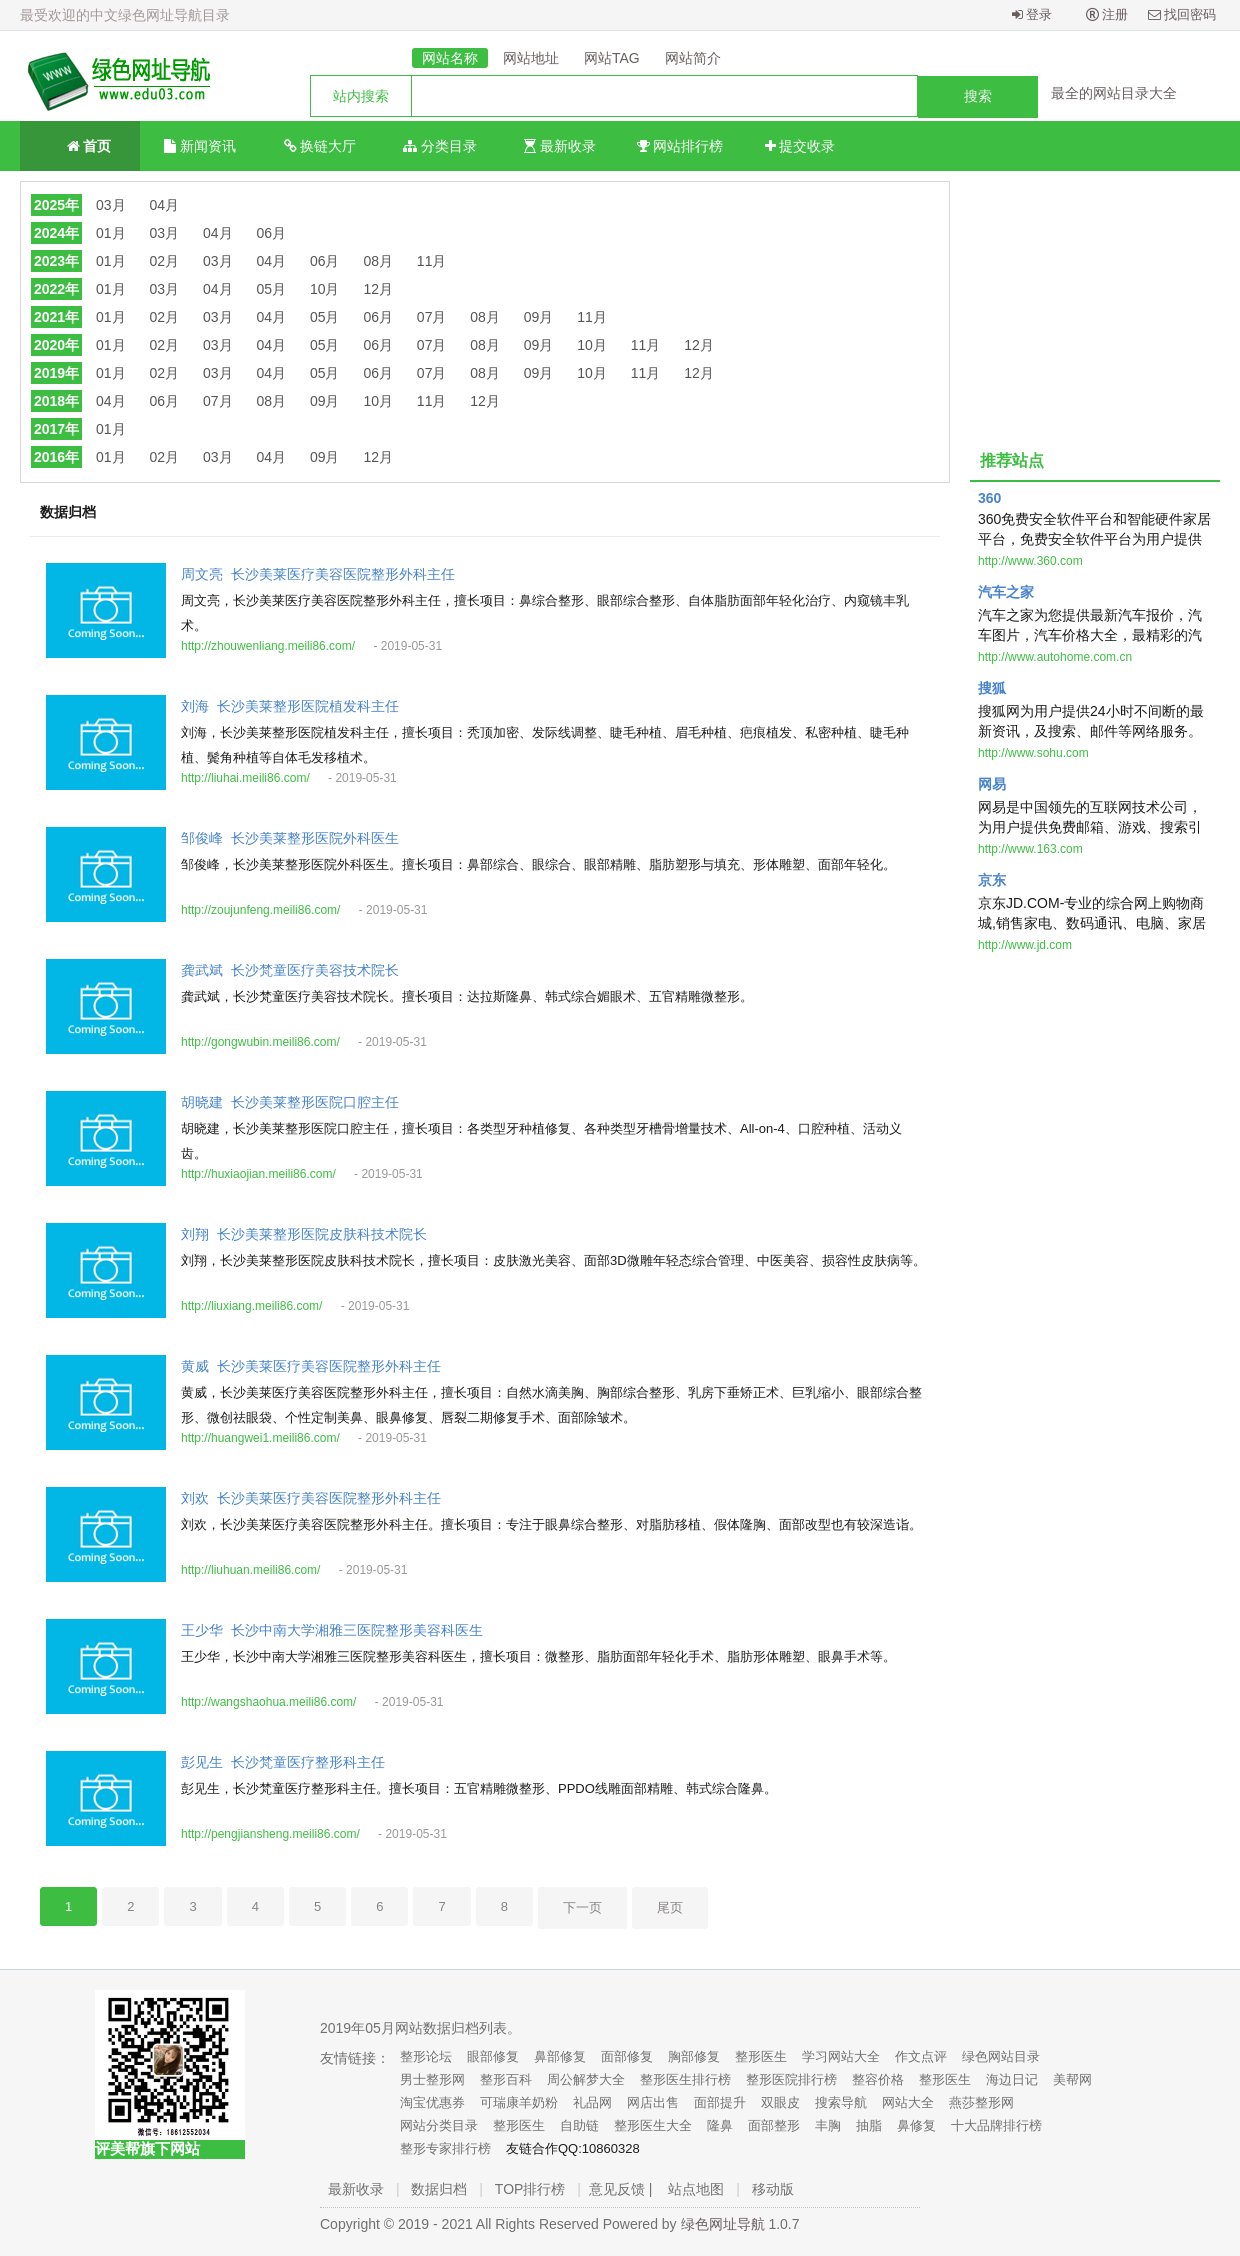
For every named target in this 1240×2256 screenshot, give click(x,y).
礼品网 (592, 2102)
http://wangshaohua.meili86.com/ (268, 1702)
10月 (325, 289)
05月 (271, 289)
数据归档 (439, 2189)
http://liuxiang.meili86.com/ (251, 1306)
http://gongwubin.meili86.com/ (260, 1042)
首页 (80, 144)
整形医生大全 (653, 2125)
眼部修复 (493, 2056)
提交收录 (800, 146)
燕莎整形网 (981, 2102)
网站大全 (908, 2102)
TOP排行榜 (530, 2189)
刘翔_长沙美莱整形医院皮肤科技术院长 (304, 1234)
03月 (111, 205)
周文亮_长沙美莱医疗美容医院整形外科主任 (318, 574)
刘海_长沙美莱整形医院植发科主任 (290, 706)
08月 (378, 261)
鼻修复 (916, 2125)
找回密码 (1182, 14)
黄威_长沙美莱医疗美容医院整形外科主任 (311, 1366)
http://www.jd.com (1025, 945)
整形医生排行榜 (685, 2079)
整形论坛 (426, 2056)
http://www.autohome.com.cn (1055, 657)
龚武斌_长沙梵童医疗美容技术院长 (290, 970)
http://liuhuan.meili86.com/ (250, 1570)
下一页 (582, 1907)
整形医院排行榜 (791, 2079)
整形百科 (506, 2079)
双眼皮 (780, 2102)
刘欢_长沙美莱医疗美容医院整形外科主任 (311, 1498)
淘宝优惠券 (432, 2102)
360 (989, 498)
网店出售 (653, 2102)
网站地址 (531, 58)
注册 (1107, 14)
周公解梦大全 (586, 2079)
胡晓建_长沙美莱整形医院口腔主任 (290, 1102)
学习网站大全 (841, 2056)
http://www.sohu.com (1033, 753)
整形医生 (761, 2056)
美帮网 (1072, 2079)
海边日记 (1012, 2079)
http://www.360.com (1030, 561)
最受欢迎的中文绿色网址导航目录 (125, 15)
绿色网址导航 (723, 2224)
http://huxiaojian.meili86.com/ (258, 1174)
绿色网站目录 (1001, 2056)
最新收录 (560, 146)
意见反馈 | (621, 2189)
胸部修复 (694, 2056)
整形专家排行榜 (445, 2148)
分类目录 (440, 146)
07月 (432, 317)
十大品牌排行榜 (996, 2125)
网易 (992, 784)
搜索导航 (841, 2102)
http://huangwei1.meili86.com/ (260, 1438)
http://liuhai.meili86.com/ (245, 778)
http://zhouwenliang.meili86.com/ (268, 646)
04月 (165, 205)
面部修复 (627, 2056)
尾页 (670, 1907)
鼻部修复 (560, 2056)
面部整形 (774, 2125)
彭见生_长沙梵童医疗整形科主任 (283, 1762)
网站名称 (450, 58)
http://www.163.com (1030, 849)
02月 (165, 261)
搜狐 (992, 688)
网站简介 (693, 58)
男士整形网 (432, 2079)
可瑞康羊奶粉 (519, 2102)
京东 (992, 880)
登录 (1032, 14)
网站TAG (612, 58)
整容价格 (878, 2079)
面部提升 (720, 2102)
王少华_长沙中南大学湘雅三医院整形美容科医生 (332, 1630)
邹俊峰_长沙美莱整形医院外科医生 (290, 838)
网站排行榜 (680, 146)
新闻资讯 (200, 146)
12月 (378, 289)
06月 (271, 233)
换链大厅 (320, 146)
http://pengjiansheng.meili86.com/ (270, 1834)
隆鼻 (720, 2125)
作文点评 (921, 2056)
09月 (539, 317)
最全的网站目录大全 (1114, 93)
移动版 (773, 2189)
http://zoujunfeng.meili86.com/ (260, 910)
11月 (432, 261)
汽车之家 (1006, 592)
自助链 (579, 2125)
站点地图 (696, 2189)
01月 (111, 233)
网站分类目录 (439, 2125)
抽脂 (869, 2125)
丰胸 (828, 2125)
